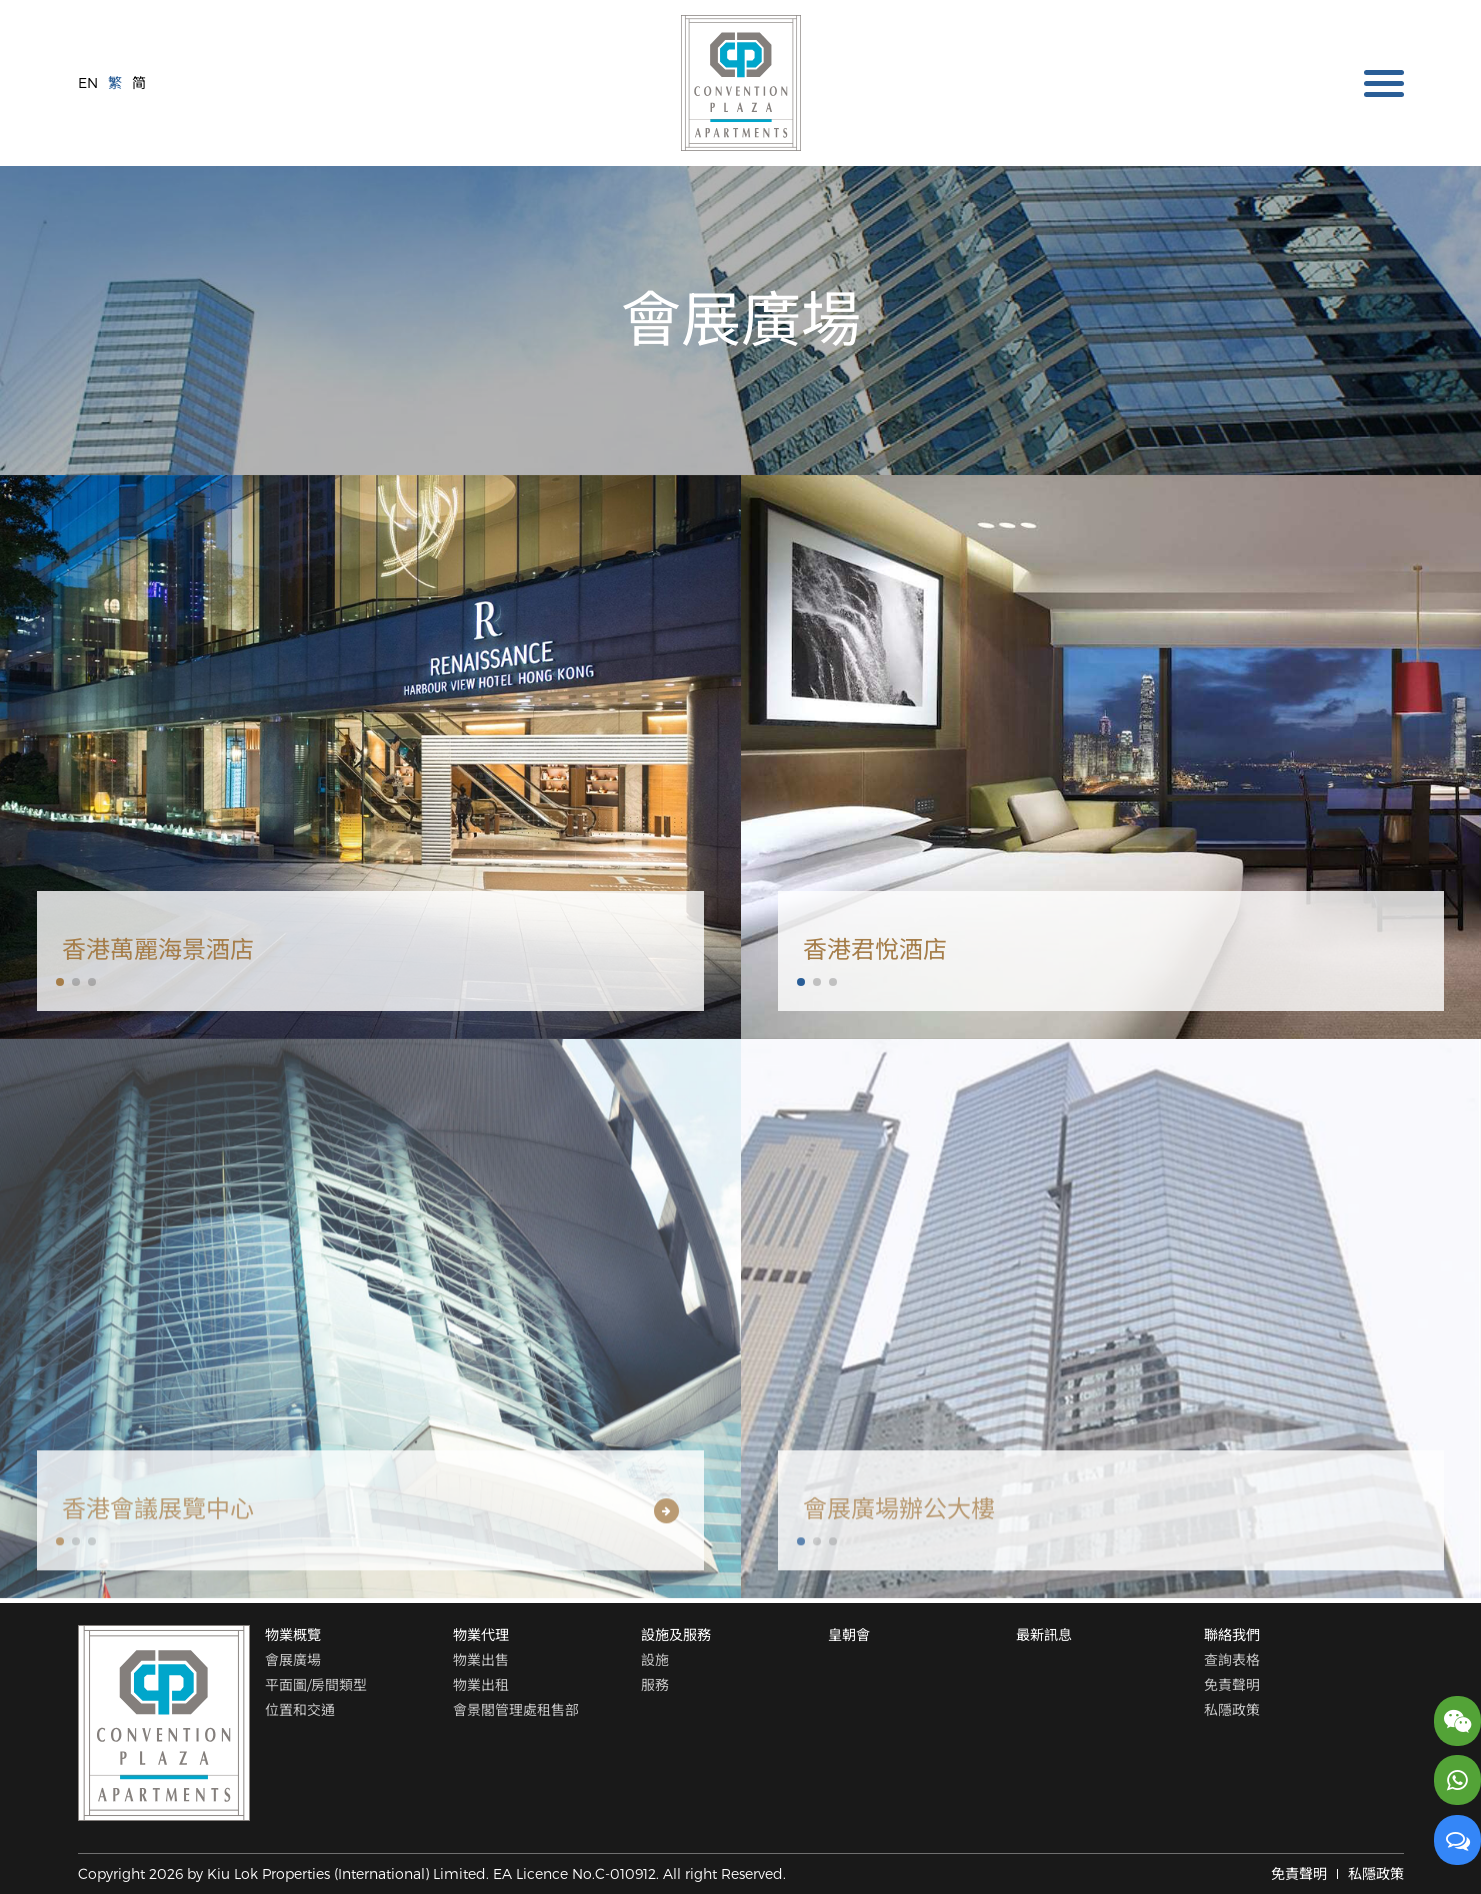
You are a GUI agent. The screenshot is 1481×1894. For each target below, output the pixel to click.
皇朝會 (849, 1634)
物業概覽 (293, 1634)
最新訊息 (1044, 1634)
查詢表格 (1232, 1659)
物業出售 (481, 1659)
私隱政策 (1232, 1708)
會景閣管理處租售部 (516, 1708)
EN (88, 82)
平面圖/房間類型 (316, 1683)
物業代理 (481, 1634)
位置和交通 (300, 1708)
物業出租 (481, 1683)
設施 (655, 1659)
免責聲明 (1232, 1683)
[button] (60, 982)
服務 (655, 1683)
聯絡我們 (1232, 1634)
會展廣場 (293, 1659)
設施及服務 (676, 1634)
